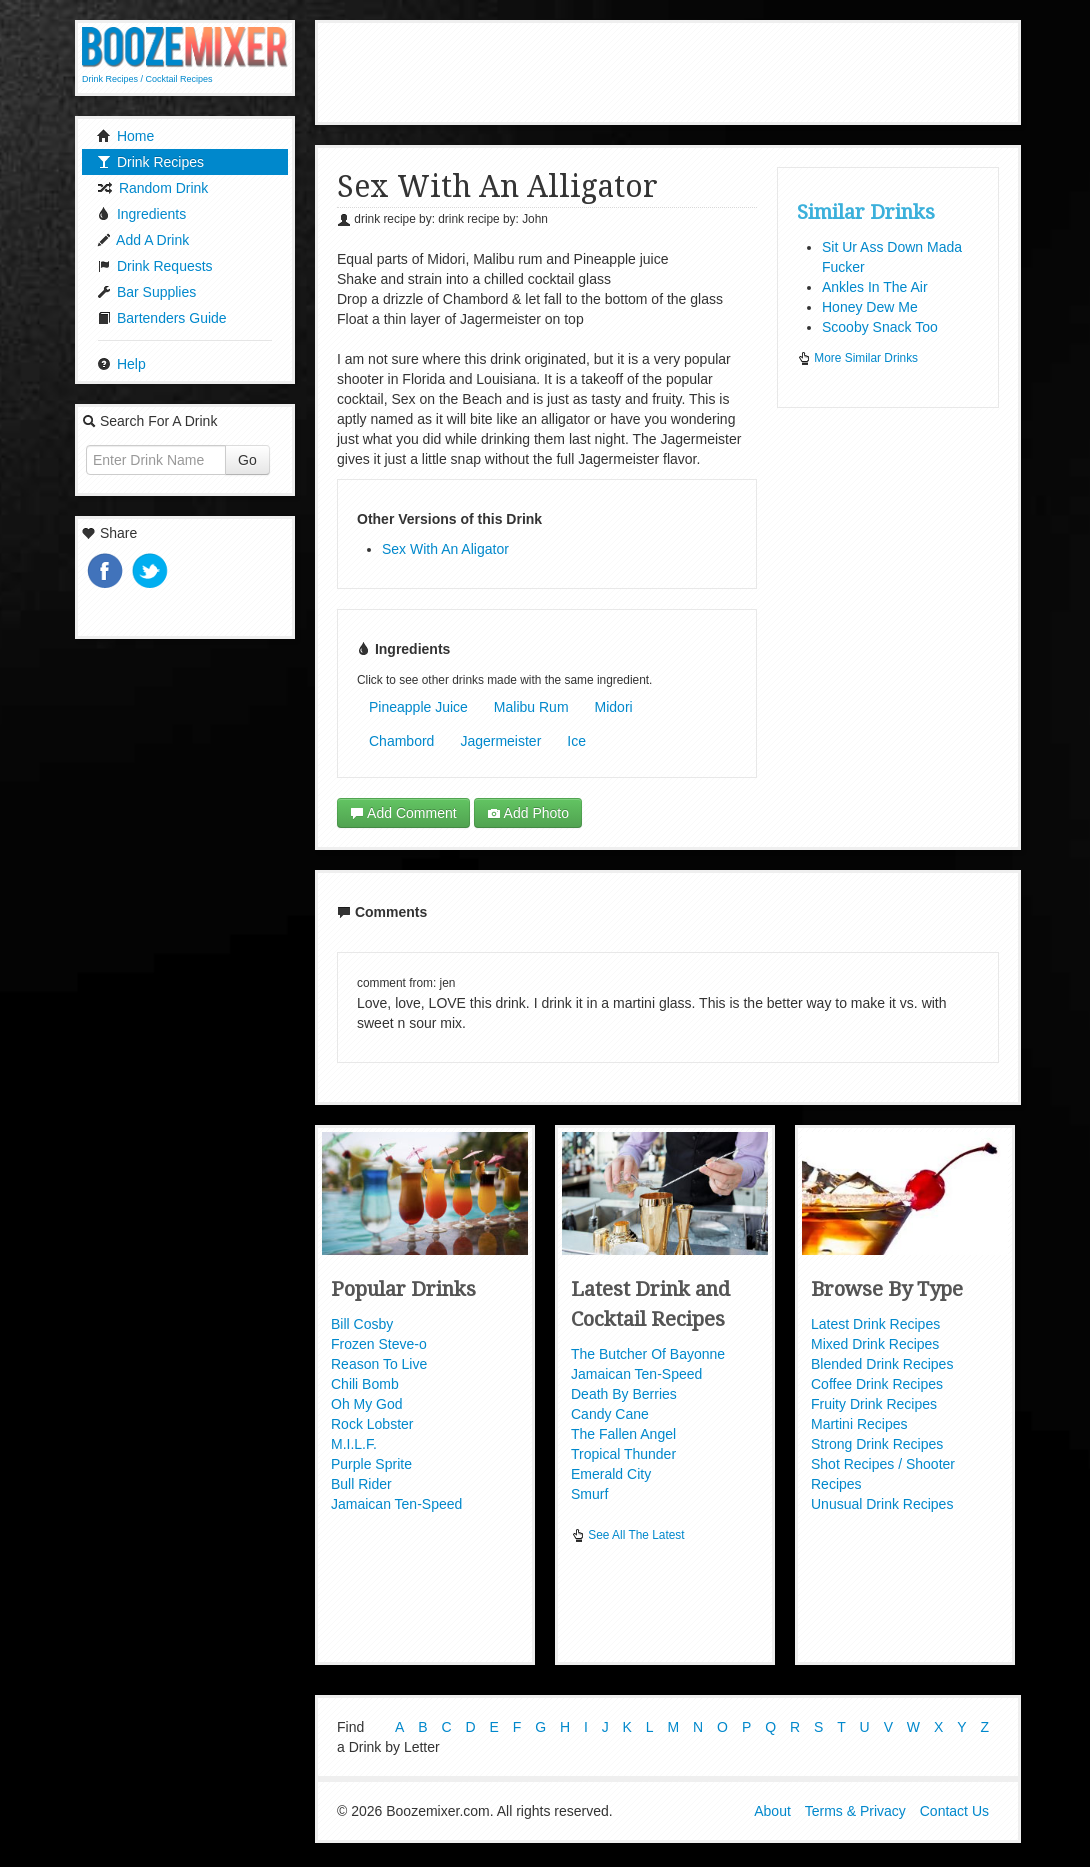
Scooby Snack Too (880, 327)
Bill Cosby (362, 1324)
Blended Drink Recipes (882, 1364)
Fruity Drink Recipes (874, 1404)
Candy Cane (610, 1414)
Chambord (401, 741)
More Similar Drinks (857, 358)
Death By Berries (624, 1394)
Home (125, 136)
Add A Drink (143, 240)
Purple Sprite (371, 1464)
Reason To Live (379, 1364)
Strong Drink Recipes (877, 1444)
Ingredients (141, 214)
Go (247, 460)
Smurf (589, 1494)
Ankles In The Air (875, 287)
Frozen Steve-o (379, 1344)
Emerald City (611, 1474)
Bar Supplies (146, 292)
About (772, 1815)
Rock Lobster (372, 1424)
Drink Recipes (150, 162)
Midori (614, 707)
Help (121, 364)
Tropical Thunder (623, 1454)
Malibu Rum (531, 707)
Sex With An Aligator (445, 549)
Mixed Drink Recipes (875, 1344)
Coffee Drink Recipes (877, 1384)
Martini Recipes (859, 1424)
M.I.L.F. (354, 1444)
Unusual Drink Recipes (882, 1504)
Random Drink (152, 188)
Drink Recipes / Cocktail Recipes (147, 79)
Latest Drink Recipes (875, 1324)
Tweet (152, 572)
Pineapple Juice (418, 707)
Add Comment (403, 813)
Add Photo (528, 813)
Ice (576, 741)
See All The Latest (628, 1535)
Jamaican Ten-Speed (396, 1504)
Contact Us (954, 1815)
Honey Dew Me (870, 307)
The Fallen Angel (623, 1434)
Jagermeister (500, 741)
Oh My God (367, 1404)
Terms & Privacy (855, 1815)
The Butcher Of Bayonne (648, 1354)
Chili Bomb (365, 1384)
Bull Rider (361, 1484)
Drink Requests (155, 266)
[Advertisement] (684, 70)
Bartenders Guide (162, 318)
